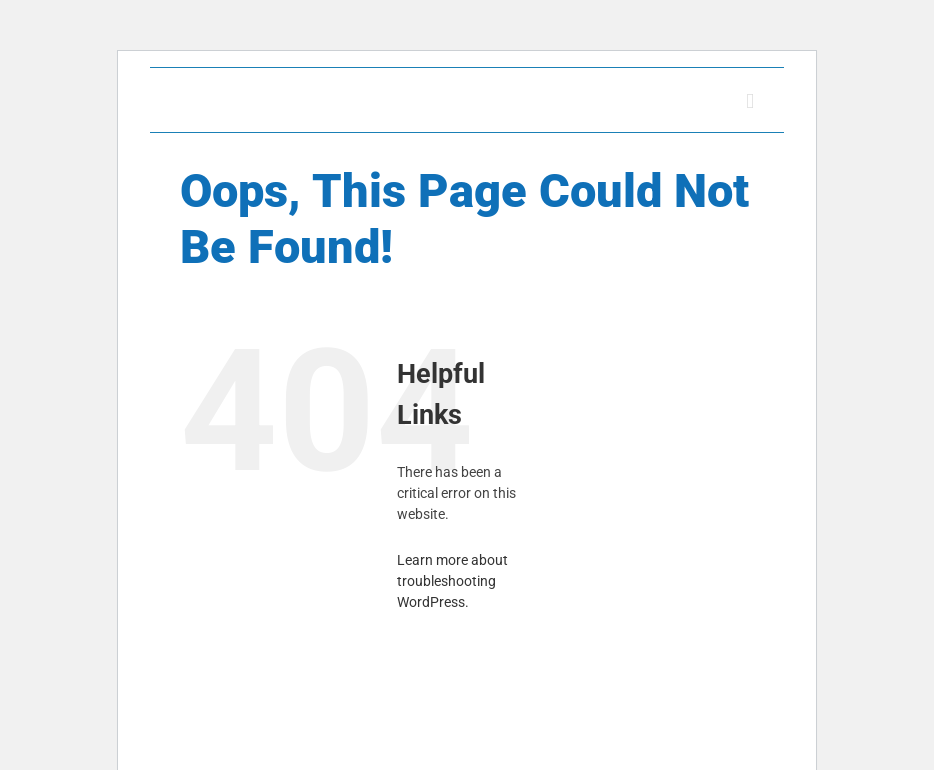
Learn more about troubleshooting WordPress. (452, 581)
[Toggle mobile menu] (750, 101)
